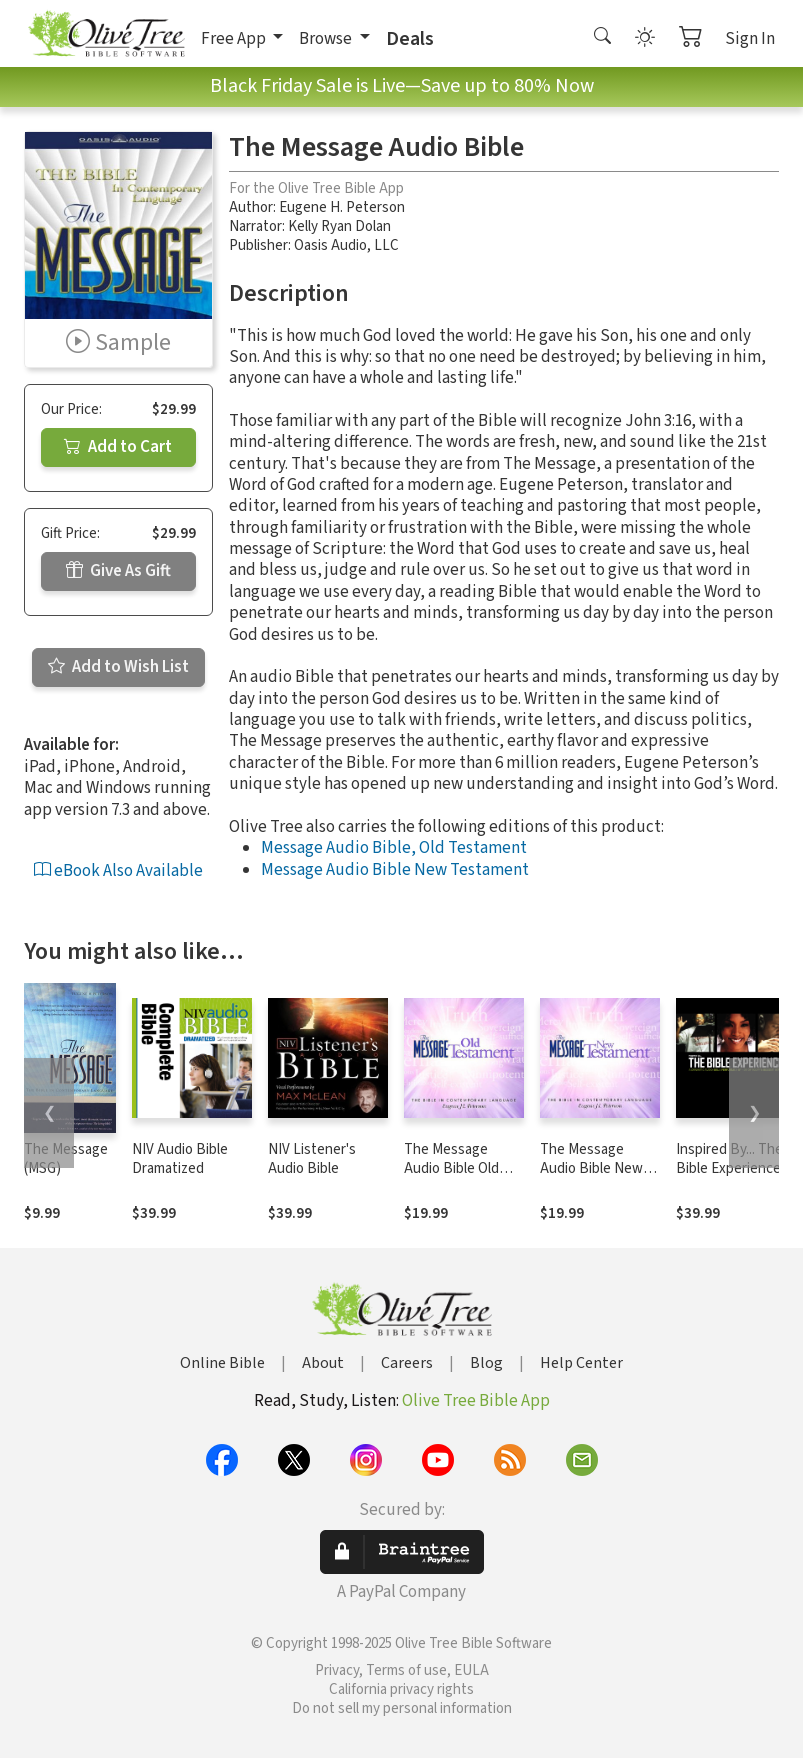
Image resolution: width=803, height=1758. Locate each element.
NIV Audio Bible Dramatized (180, 1159)
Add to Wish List (118, 667)
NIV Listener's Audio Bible (312, 1159)
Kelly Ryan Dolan (339, 226)
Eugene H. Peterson (342, 207)
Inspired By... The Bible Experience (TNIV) (729, 1168)
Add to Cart (118, 447)
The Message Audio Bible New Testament (591, 1168)
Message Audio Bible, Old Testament (394, 848)
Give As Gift (118, 571)
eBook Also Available (118, 871)
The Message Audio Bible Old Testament (451, 1168)
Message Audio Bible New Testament (395, 870)
